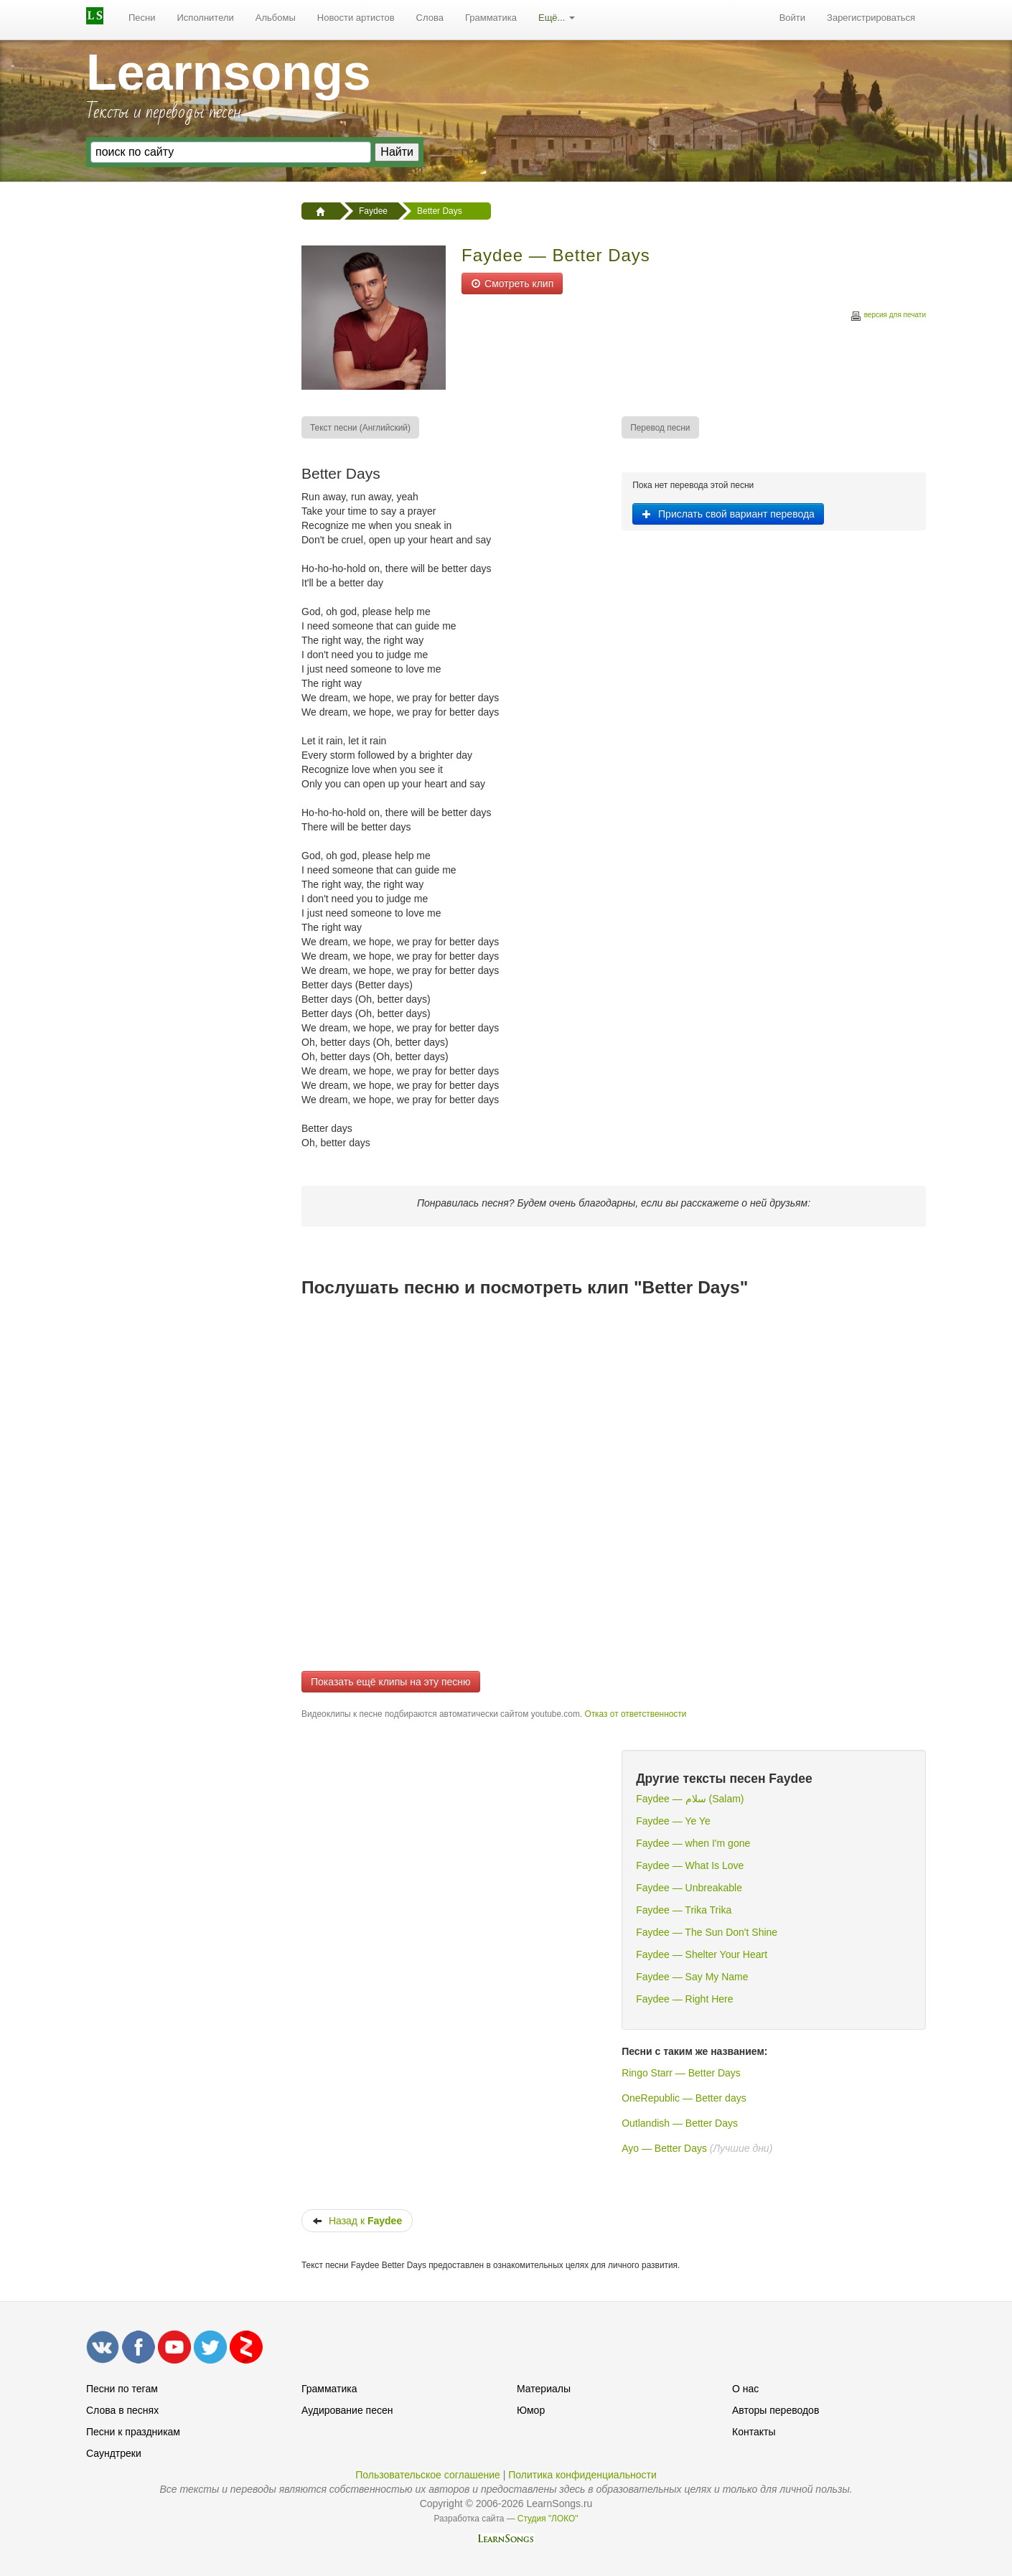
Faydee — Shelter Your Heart (701, 1954)
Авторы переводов (775, 2410)
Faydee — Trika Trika (683, 1910)
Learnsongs (228, 72)
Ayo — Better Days (664, 2148)
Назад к (357, 2220)
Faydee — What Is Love (690, 1865)
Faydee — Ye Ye (673, 1821)
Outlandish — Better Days (680, 2123)
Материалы (544, 2388)
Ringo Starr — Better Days (681, 2073)
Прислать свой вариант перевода (728, 514)
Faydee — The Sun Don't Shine (706, 1932)
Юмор (531, 2410)
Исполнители (205, 17)
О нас (745, 2388)
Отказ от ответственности (635, 1714)
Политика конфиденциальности (582, 2475)
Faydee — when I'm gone (693, 1843)
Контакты (753, 2431)
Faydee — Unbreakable (689, 1887)
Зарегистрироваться (871, 17)
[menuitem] (142, 18)
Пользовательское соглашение (427, 2475)
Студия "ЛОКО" (547, 2519)
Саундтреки (113, 2453)
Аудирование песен (347, 2410)
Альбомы (276, 17)
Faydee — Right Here (684, 1999)
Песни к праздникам (133, 2431)
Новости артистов (356, 17)
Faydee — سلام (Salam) (690, 1798)
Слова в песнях (122, 2410)
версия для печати (888, 317)
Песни (142, 17)
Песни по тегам (122, 2388)
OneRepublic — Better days (684, 2098)
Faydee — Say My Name (692, 1976)
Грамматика (491, 17)
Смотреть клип (512, 283)
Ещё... (556, 17)
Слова (430, 17)
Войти (792, 17)
